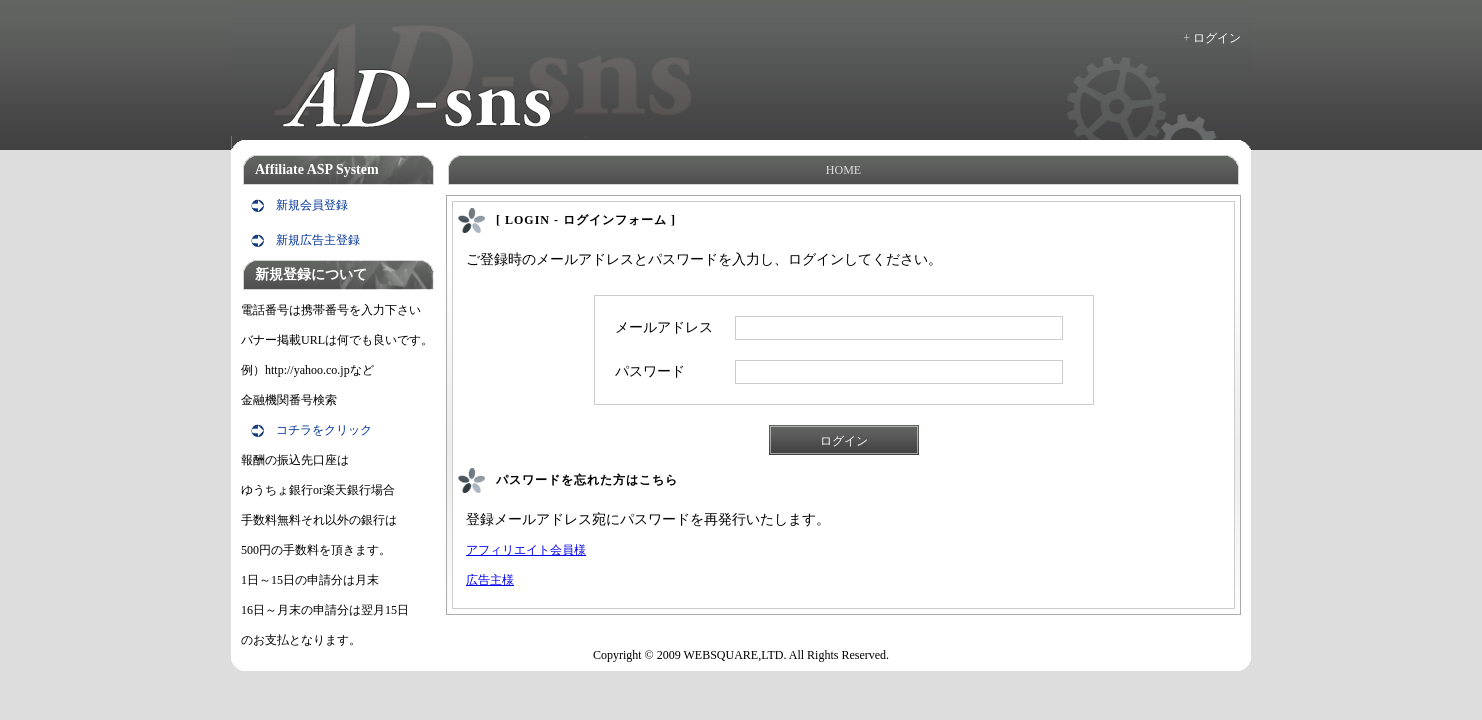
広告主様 (490, 580)
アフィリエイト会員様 (526, 550)
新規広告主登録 (318, 240)
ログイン (1217, 38)
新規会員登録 (312, 205)
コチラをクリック (324, 430)
